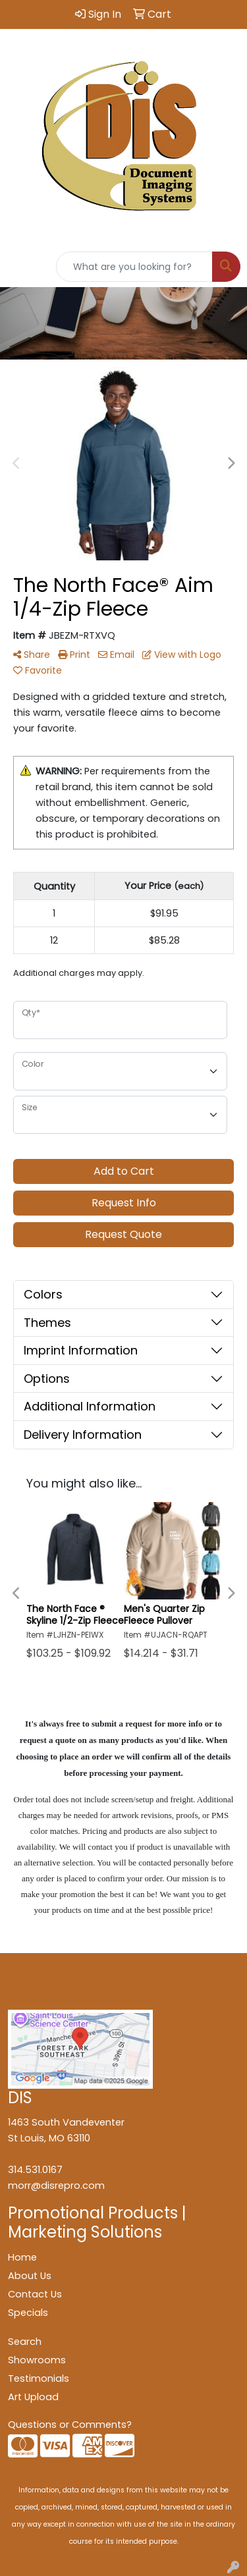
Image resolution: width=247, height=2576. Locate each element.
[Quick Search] (134, 267)
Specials (28, 2312)
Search (24, 2341)
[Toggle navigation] (20, 266)
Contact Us (35, 2294)
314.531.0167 (35, 2169)
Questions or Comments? (70, 2424)
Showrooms (37, 2360)
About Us (29, 2275)
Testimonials (38, 2378)
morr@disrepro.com (56, 2185)
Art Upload (33, 2396)
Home (22, 2257)
